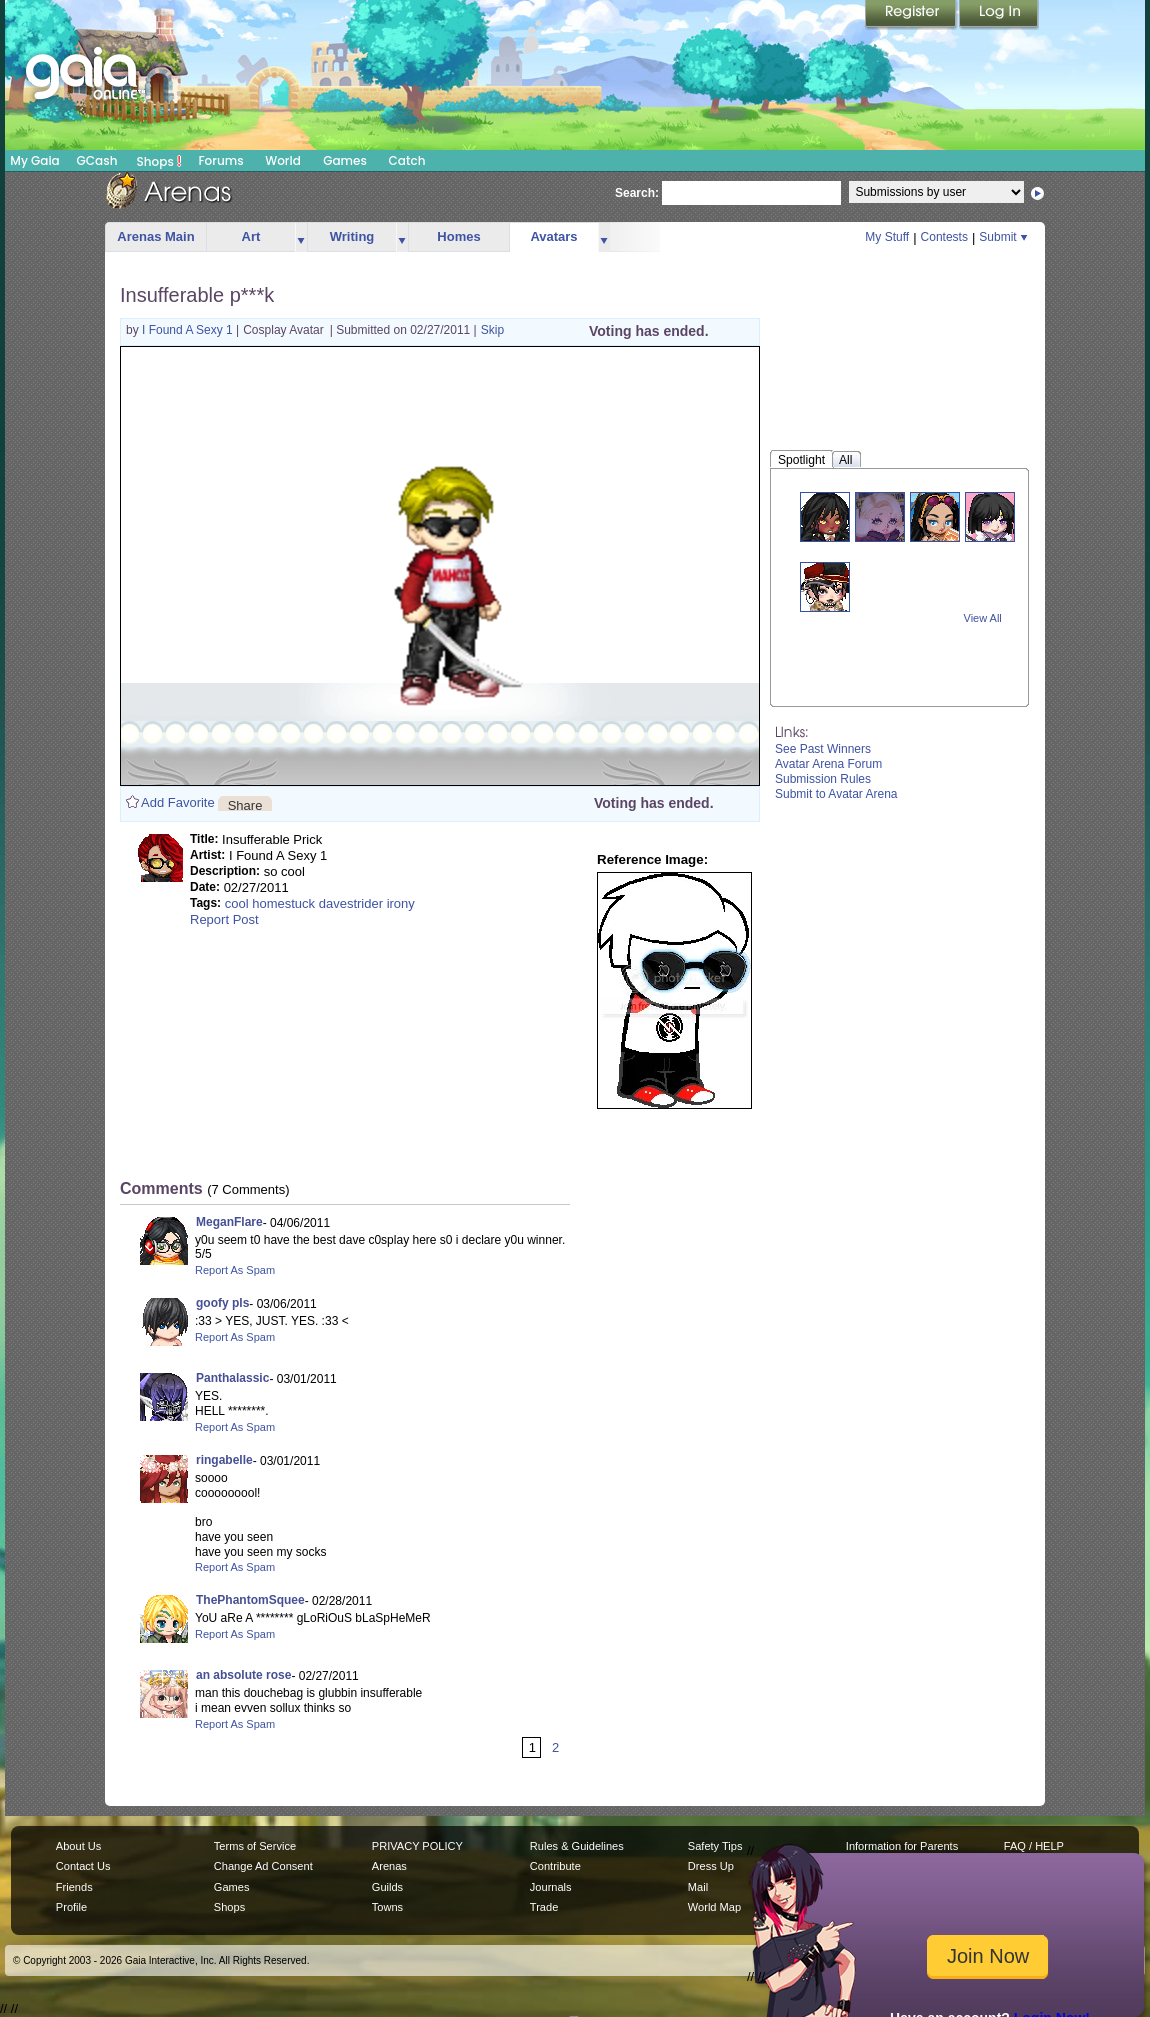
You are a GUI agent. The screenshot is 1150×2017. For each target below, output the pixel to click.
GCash (97, 160)
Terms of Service (255, 1846)
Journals (551, 1887)
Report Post (224, 919)
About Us (78, 1846)
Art (251, 236)
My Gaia (34, 160)
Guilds (387, 1887)
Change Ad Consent (263, 1866)
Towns (387, 1907)
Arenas (389, 1866)
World (283, 160)
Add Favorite (178, 802)
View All (983, 618)
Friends (74, 1887)
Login (999, 15)
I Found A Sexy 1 (189, 330)
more (301, 237)
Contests (944, 237)
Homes (458, 236)
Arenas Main (155, 236)
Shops (159, 161)
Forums (220, 160)
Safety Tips (715, 1846)
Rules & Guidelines (577, 1846)
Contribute (555, 1866)
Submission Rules (823, 779)
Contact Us (83, 1866)
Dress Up (711, 1866)
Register (912, 15)
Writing (352, 236)
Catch (407, 160)
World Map (714, 1907)
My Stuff (887, 237)
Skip (492, 330)
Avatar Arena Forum (828, 764)
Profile (71, 1907)
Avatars (553, 236)
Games (345, 160)
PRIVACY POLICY (417, 1846)
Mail (698, 1887)
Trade (544, 1907)
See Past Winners (823, 749)
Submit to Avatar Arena (836, 794)
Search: (637, 193)
